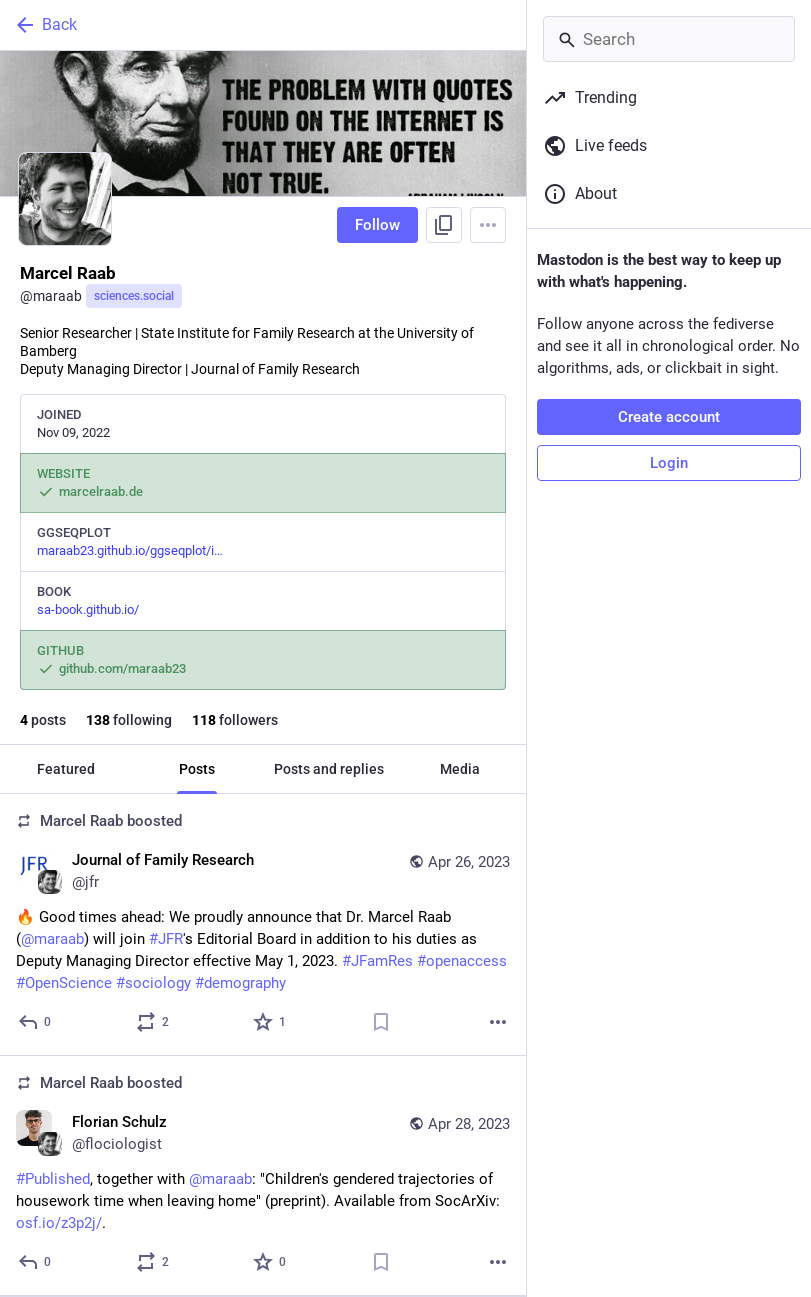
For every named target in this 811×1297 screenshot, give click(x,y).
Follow (377, 225)
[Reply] (35, 1022)
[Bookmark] (381, 1022)
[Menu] (488, 225)
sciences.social (134, 296)
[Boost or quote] (153, 1022)
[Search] (669, 39)
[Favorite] (270, 1022)
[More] (498, 1022)
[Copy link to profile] (444, 225)
